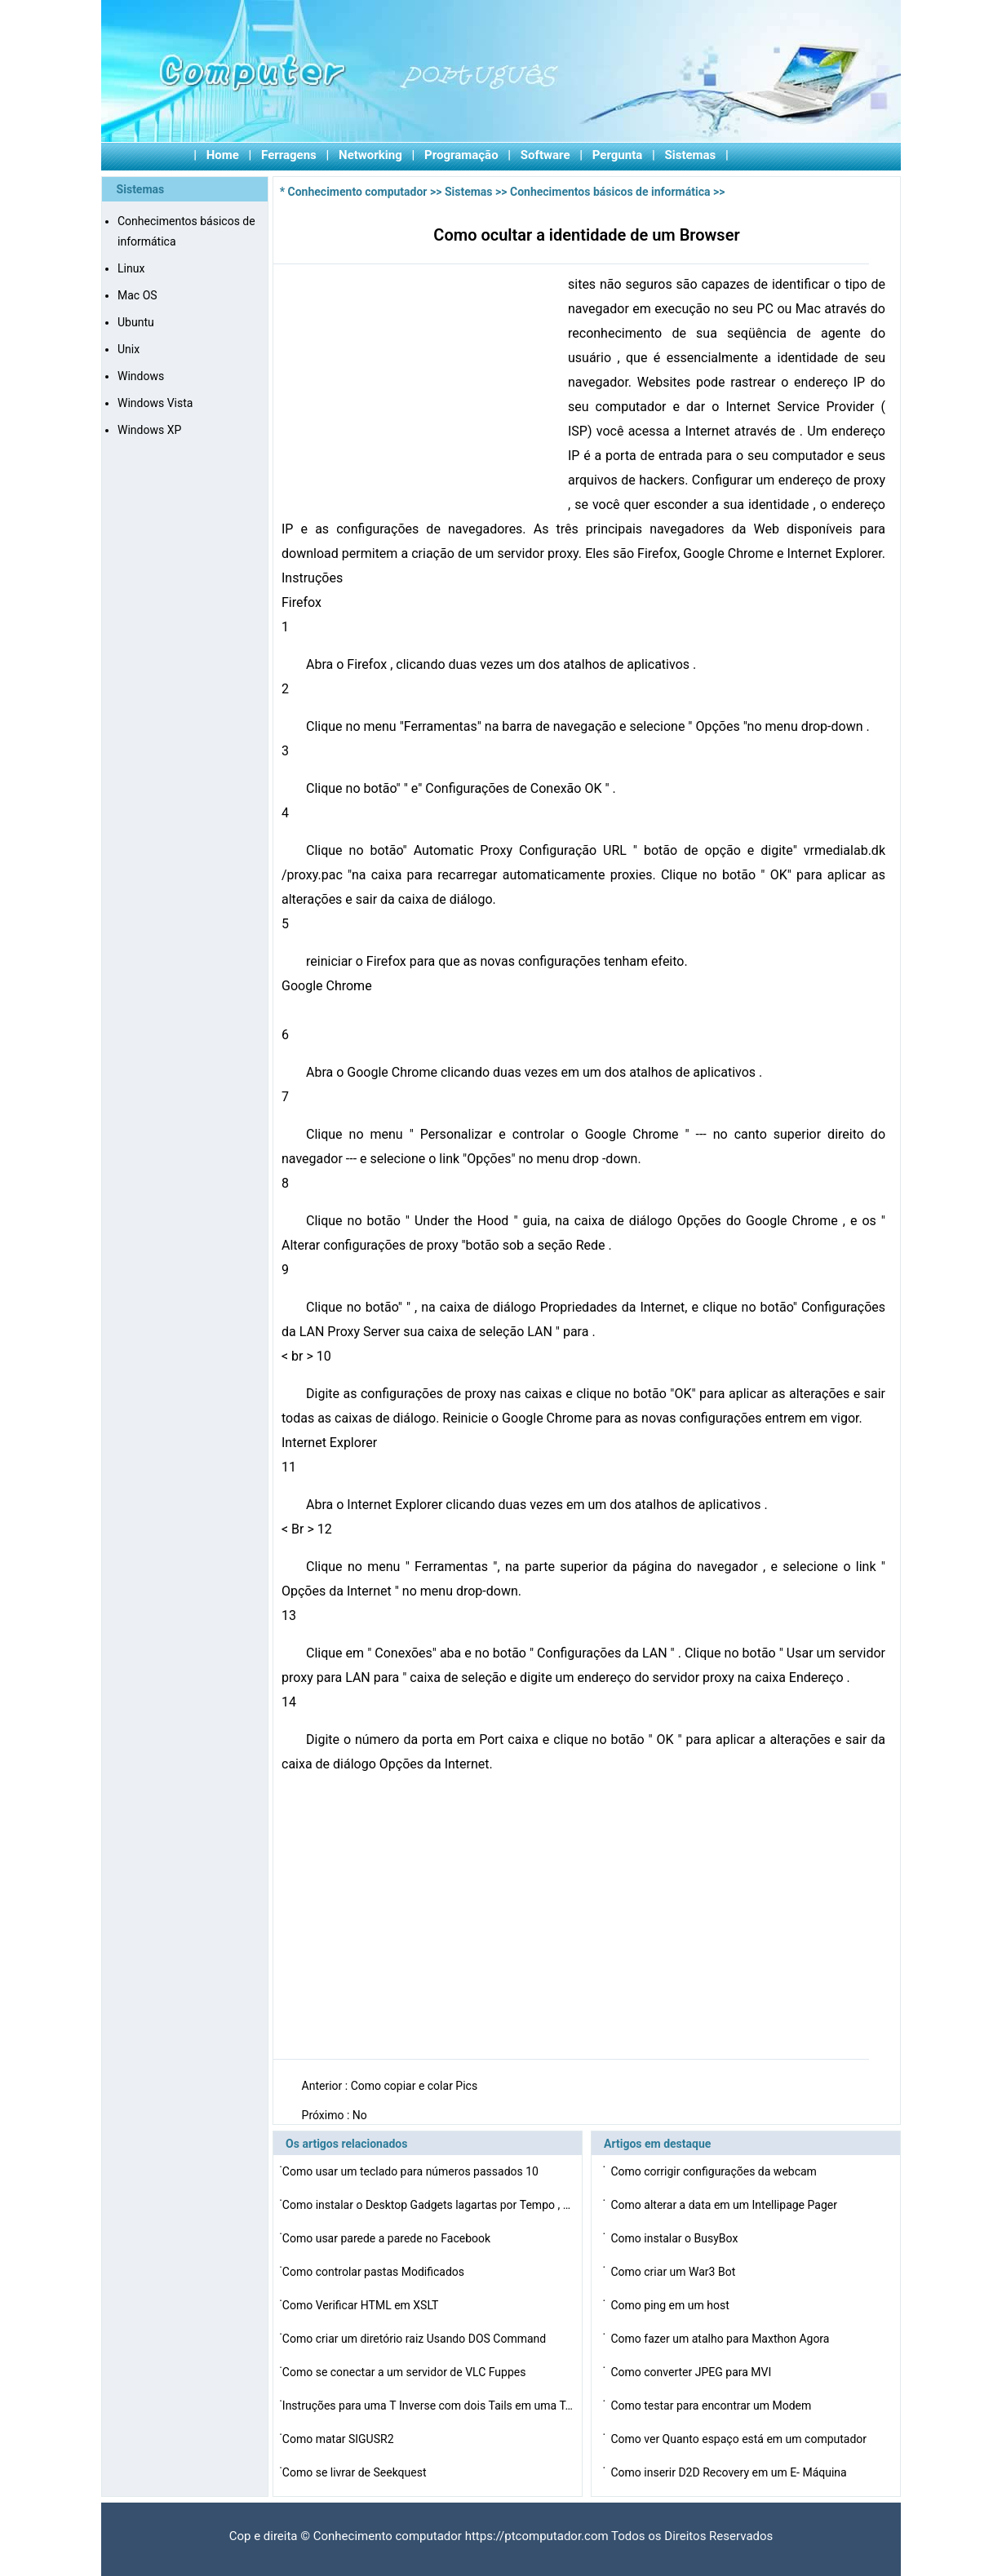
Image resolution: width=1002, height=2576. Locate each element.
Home (222, 155)
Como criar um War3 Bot (674, 2271)
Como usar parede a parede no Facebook (388, 2238)
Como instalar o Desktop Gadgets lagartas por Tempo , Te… (429, 2204)
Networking (370, 155)
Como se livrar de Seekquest (355, 2472)
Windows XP (149, 429)
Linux (130, 268)
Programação (461, 155)
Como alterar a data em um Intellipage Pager (725, 2204)
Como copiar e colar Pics (416, 2085)
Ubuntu (135, 322)
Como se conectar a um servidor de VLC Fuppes (405, 2372)
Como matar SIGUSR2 (339, 2438)
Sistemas (690, 155)
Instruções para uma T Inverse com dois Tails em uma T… (427, 2405)
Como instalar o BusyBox (675, 2238)
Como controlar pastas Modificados (375, 2271)
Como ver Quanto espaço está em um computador (739, 2438)
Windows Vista (155, 402)
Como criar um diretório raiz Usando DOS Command (415, 2338)
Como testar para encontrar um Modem (712, 2405)
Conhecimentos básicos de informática (610, 191)
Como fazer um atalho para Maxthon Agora (720, 2338)
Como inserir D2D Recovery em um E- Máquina (729, 2472)
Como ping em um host (671, 2305)
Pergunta (617, 155)
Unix (128, 349)
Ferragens (289, 155)
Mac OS (137, 295)
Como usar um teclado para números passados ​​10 (412, 2171)
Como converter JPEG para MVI (692, 2372)
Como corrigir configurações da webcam (714, 2171)
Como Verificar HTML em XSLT (361, 2305)
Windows (140, 376)
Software (545, 155)
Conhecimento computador (358, 191)
